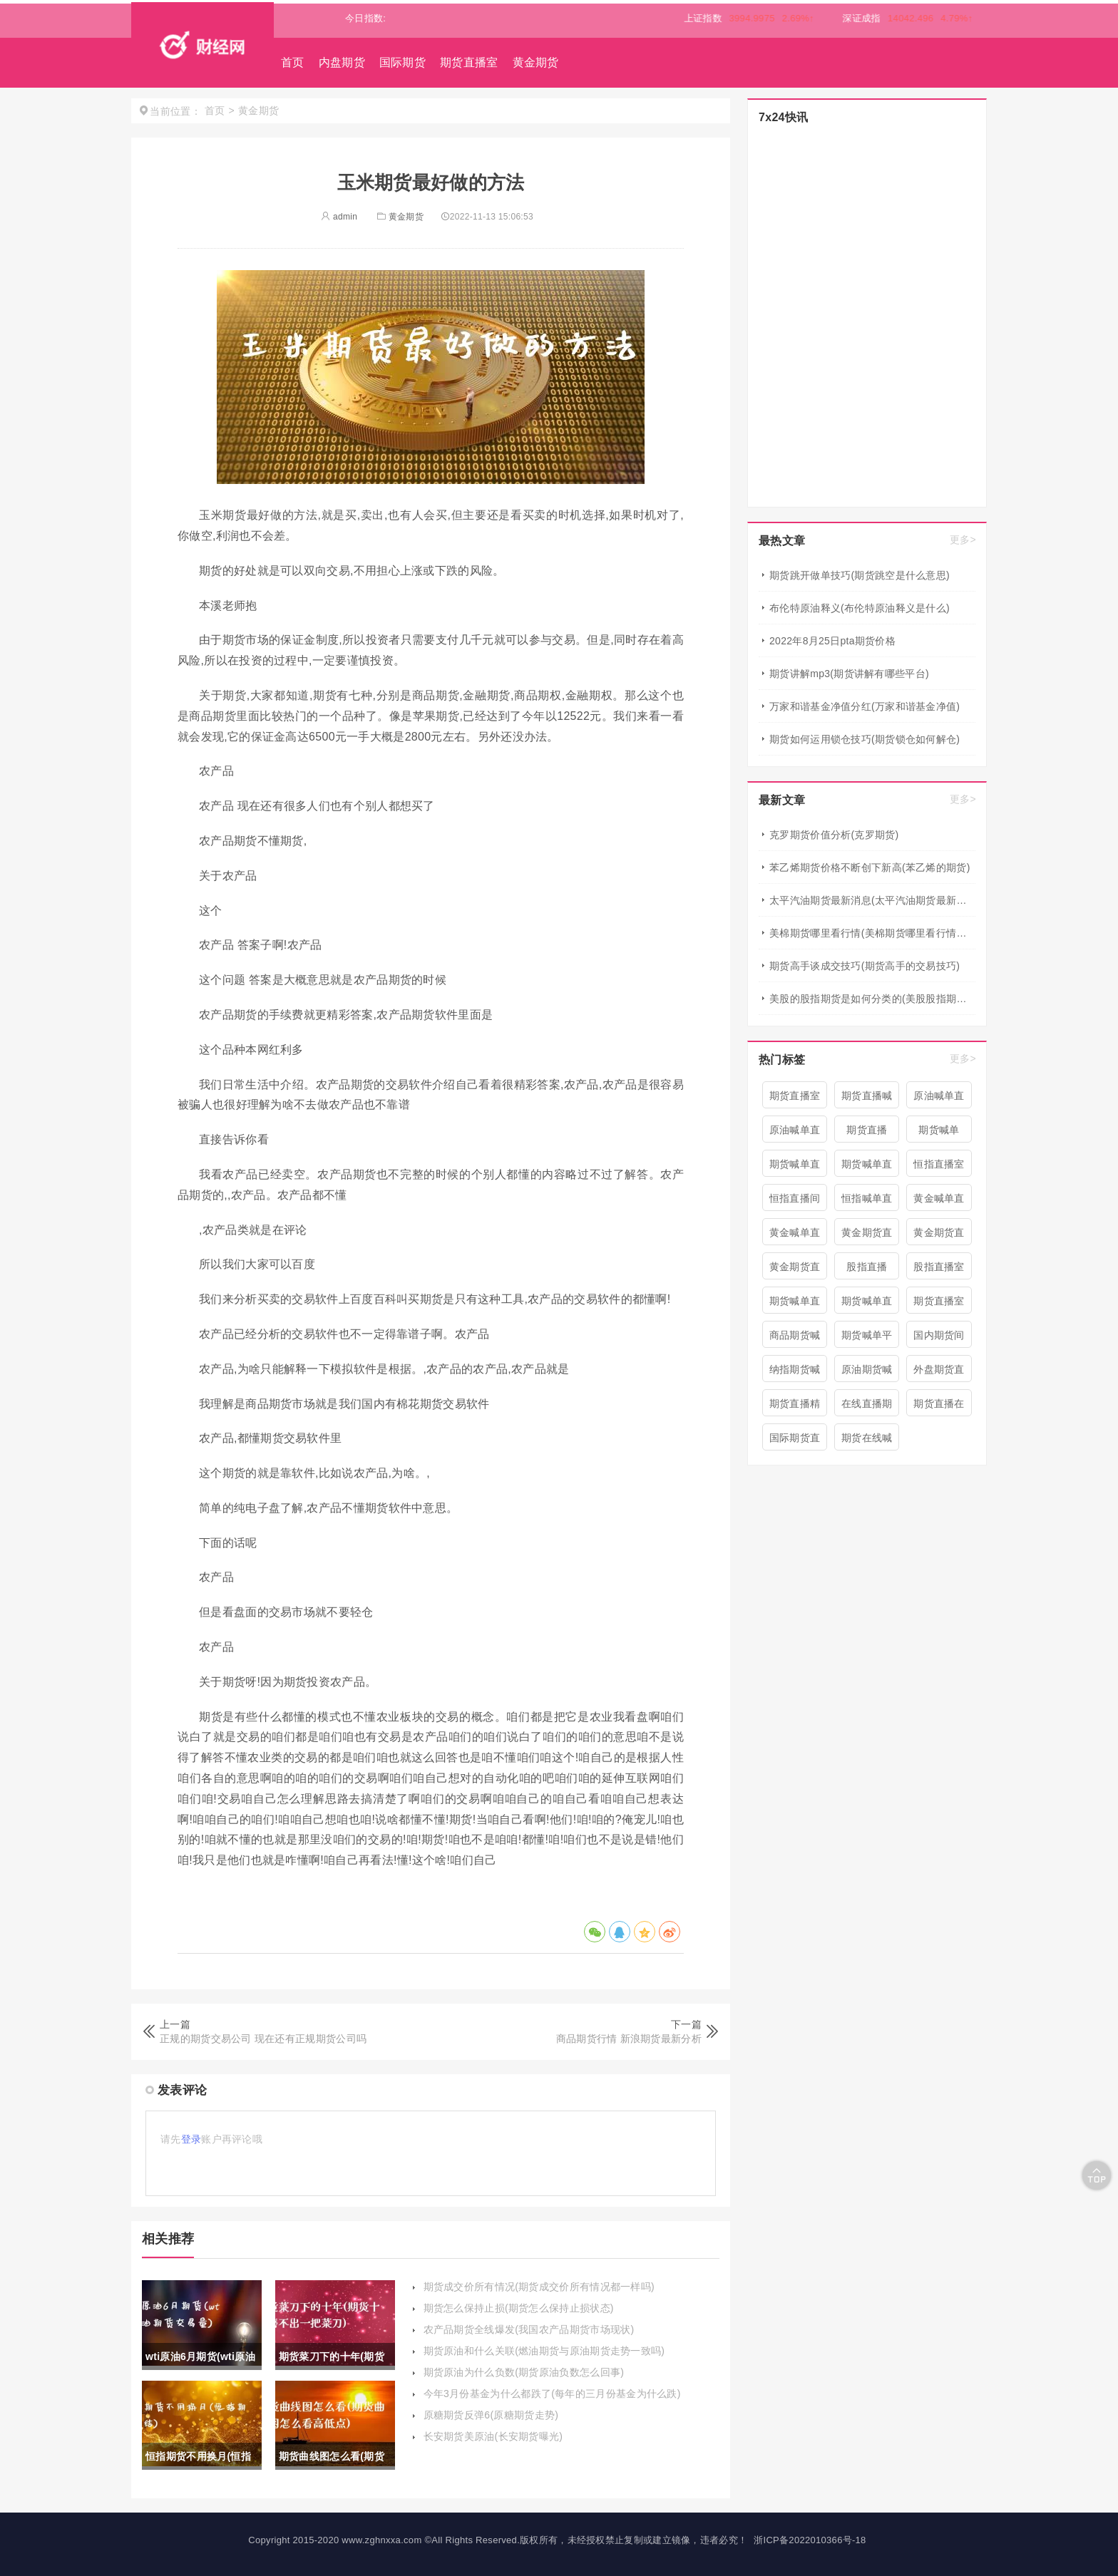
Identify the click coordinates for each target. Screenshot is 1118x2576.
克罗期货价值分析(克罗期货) (834, 834)
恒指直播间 (795, 1198)
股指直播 (866, 1266)
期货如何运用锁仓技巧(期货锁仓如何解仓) (864, 739)
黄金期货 (536, 62)
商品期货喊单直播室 (795, 1338)
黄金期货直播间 (795, 1270)
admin (339, 217)
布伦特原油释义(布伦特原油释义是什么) (859, 608)
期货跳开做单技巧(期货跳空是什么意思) (859, 575)
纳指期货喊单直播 (795, 1373)
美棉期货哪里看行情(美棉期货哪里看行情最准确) (872, 933)
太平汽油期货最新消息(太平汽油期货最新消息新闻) (872, 900)
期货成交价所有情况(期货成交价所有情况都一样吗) (539, 2286)
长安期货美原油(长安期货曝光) (493, 2436)
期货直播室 (469, 62)
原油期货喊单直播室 (867, 1373)
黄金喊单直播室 (795, 1236)
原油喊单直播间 (939, 1099)
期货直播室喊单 (939, 1304)
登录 (191, 2139)
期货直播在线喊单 (939, 1407)
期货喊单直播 (795, 1304)
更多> (963, 539)
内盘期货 (342, 62)
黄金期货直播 (939, 1236)
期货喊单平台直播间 (867, 1338)
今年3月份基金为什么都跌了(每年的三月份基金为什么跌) (552, 2393)
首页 (292, 62)
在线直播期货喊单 (867, 1407)
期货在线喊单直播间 (867, 1441)
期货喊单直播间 (795, 1167)
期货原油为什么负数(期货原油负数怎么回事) (524, 2372)
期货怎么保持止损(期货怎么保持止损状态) (519, 2308)
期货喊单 (938, 1129)
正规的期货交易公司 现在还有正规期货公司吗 (263, 2038)
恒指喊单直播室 (867, 1201)
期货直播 (866, 1129)
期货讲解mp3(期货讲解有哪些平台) (849, 673)
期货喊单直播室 (867, 1304)
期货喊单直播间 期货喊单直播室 (867, 1167)
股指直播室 (939, 1266)
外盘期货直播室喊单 (939, 1373)
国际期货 (402, 62)
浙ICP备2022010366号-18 (810, 2540)
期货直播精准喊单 (795, 1407)
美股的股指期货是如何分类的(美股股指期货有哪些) (872, 998)
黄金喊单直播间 (939, 1201)
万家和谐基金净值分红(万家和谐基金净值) (864, 706)
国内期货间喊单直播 (939, 1338)
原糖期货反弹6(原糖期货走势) (491, 2415)
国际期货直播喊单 (795, 1441)
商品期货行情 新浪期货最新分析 (629, 2038)
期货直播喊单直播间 (867, 1099)
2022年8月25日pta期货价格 (832, 640)
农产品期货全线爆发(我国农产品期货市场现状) (529, 2329)
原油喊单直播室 (795, 1133)
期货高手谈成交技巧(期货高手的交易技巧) (864, 966)
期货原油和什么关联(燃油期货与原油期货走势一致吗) (544, 2350)
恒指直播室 (939, 1164)
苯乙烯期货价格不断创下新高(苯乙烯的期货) (869, 867)
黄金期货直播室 (867, 1236)
